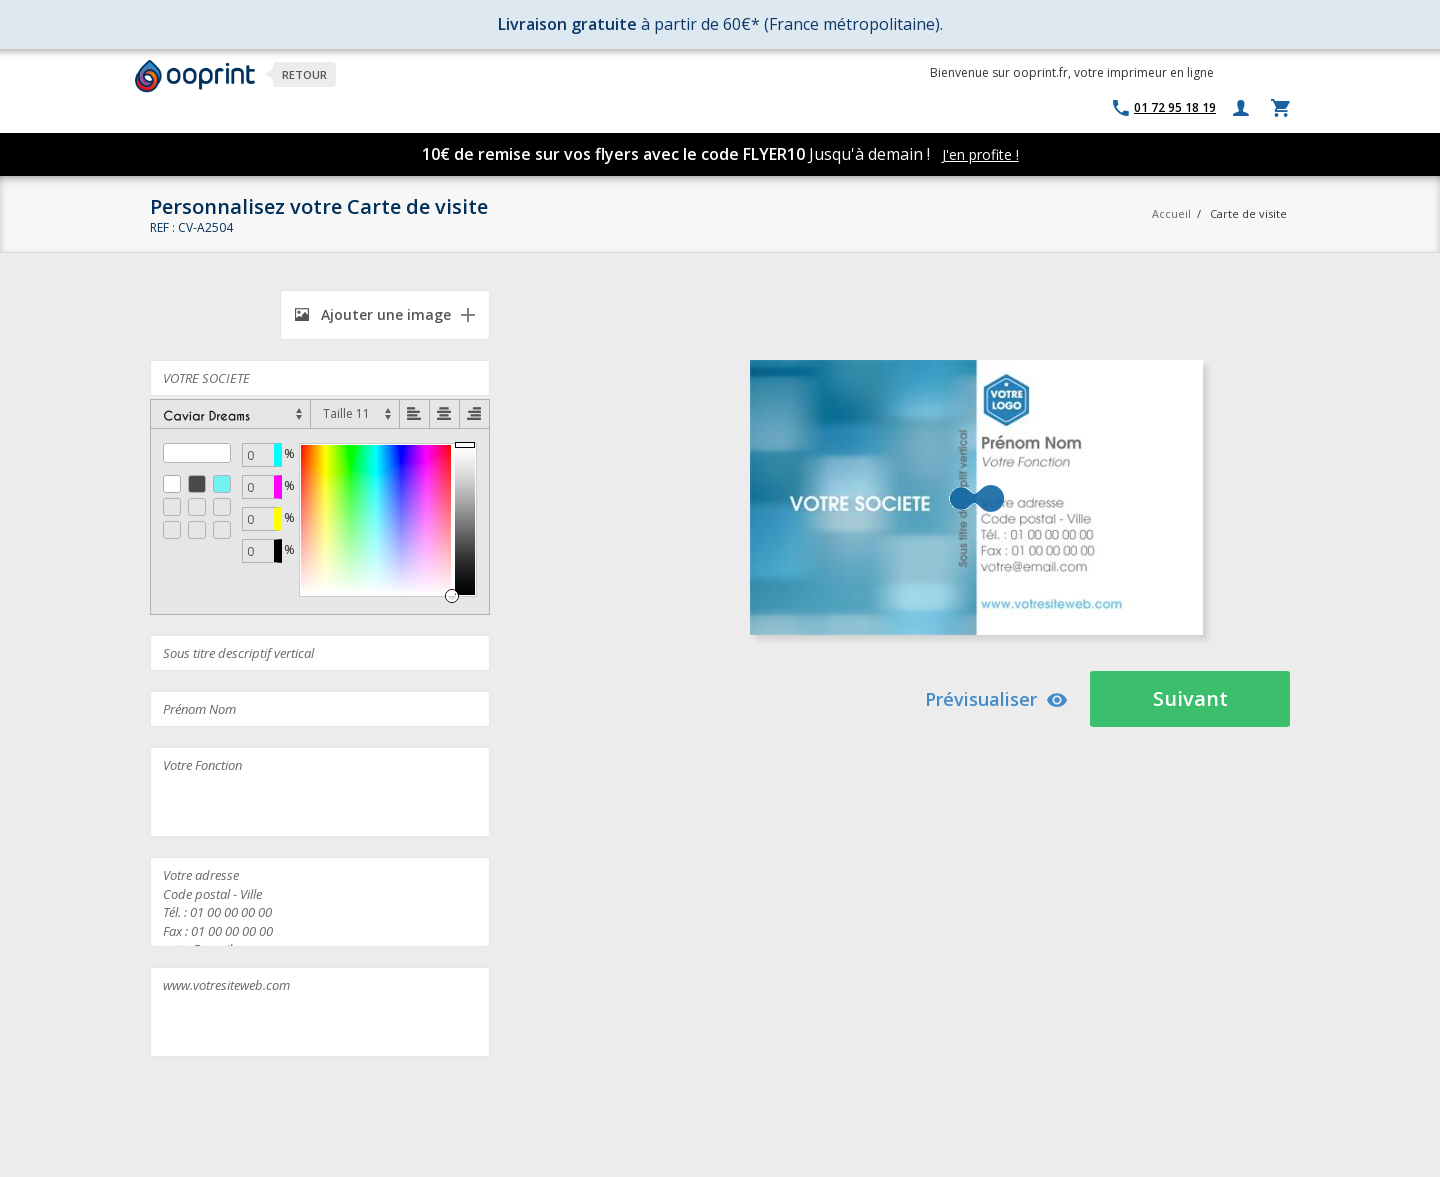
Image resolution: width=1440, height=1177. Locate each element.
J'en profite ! (980, 154)
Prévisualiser (996, 699)
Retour (304, 74)
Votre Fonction (320, 792)
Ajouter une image (373, 314)
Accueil (1171, 213)
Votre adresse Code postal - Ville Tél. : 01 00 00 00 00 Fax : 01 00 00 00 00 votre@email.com (320, 902)
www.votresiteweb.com (320, 1012)
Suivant (1190, 698)
